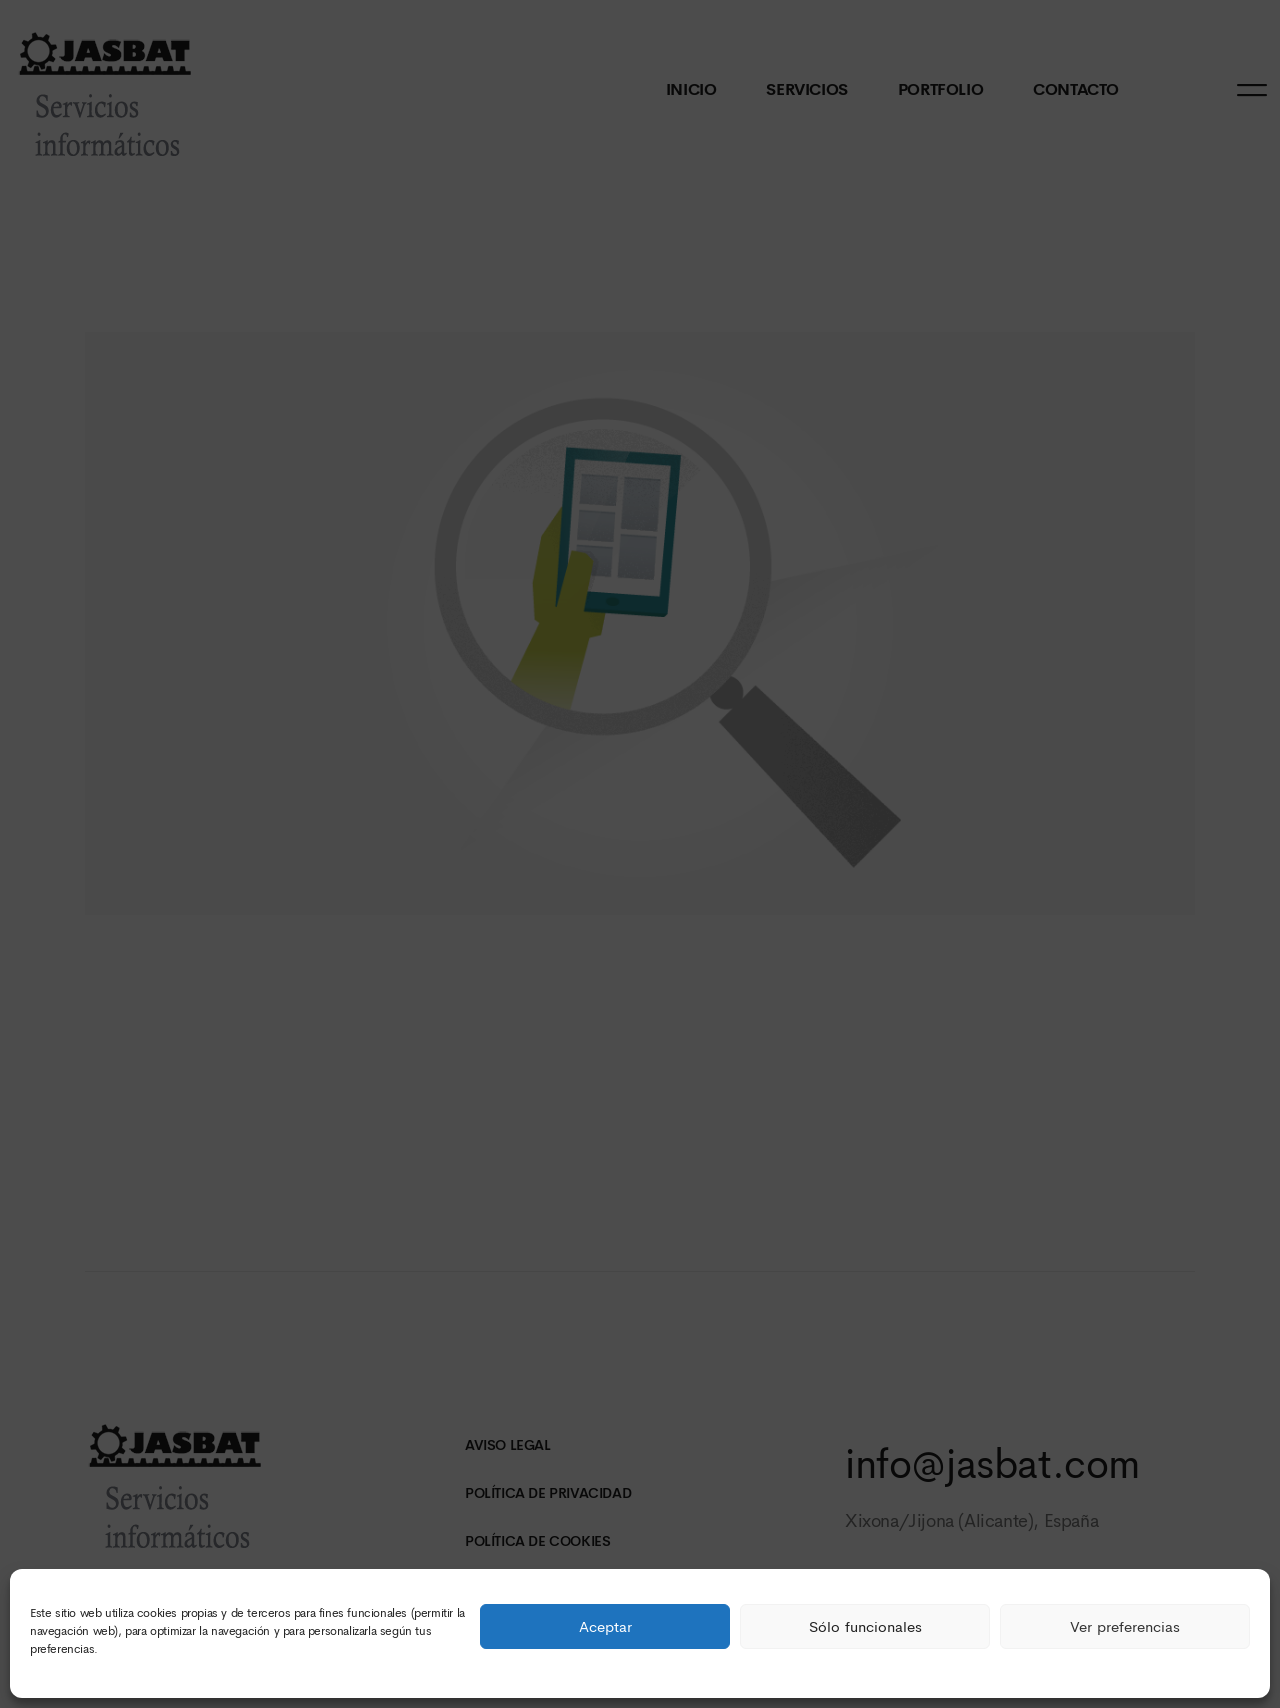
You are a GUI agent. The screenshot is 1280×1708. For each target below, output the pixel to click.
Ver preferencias (1125, 1626)
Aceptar (605, 1626)
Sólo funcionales (865, 1626)
